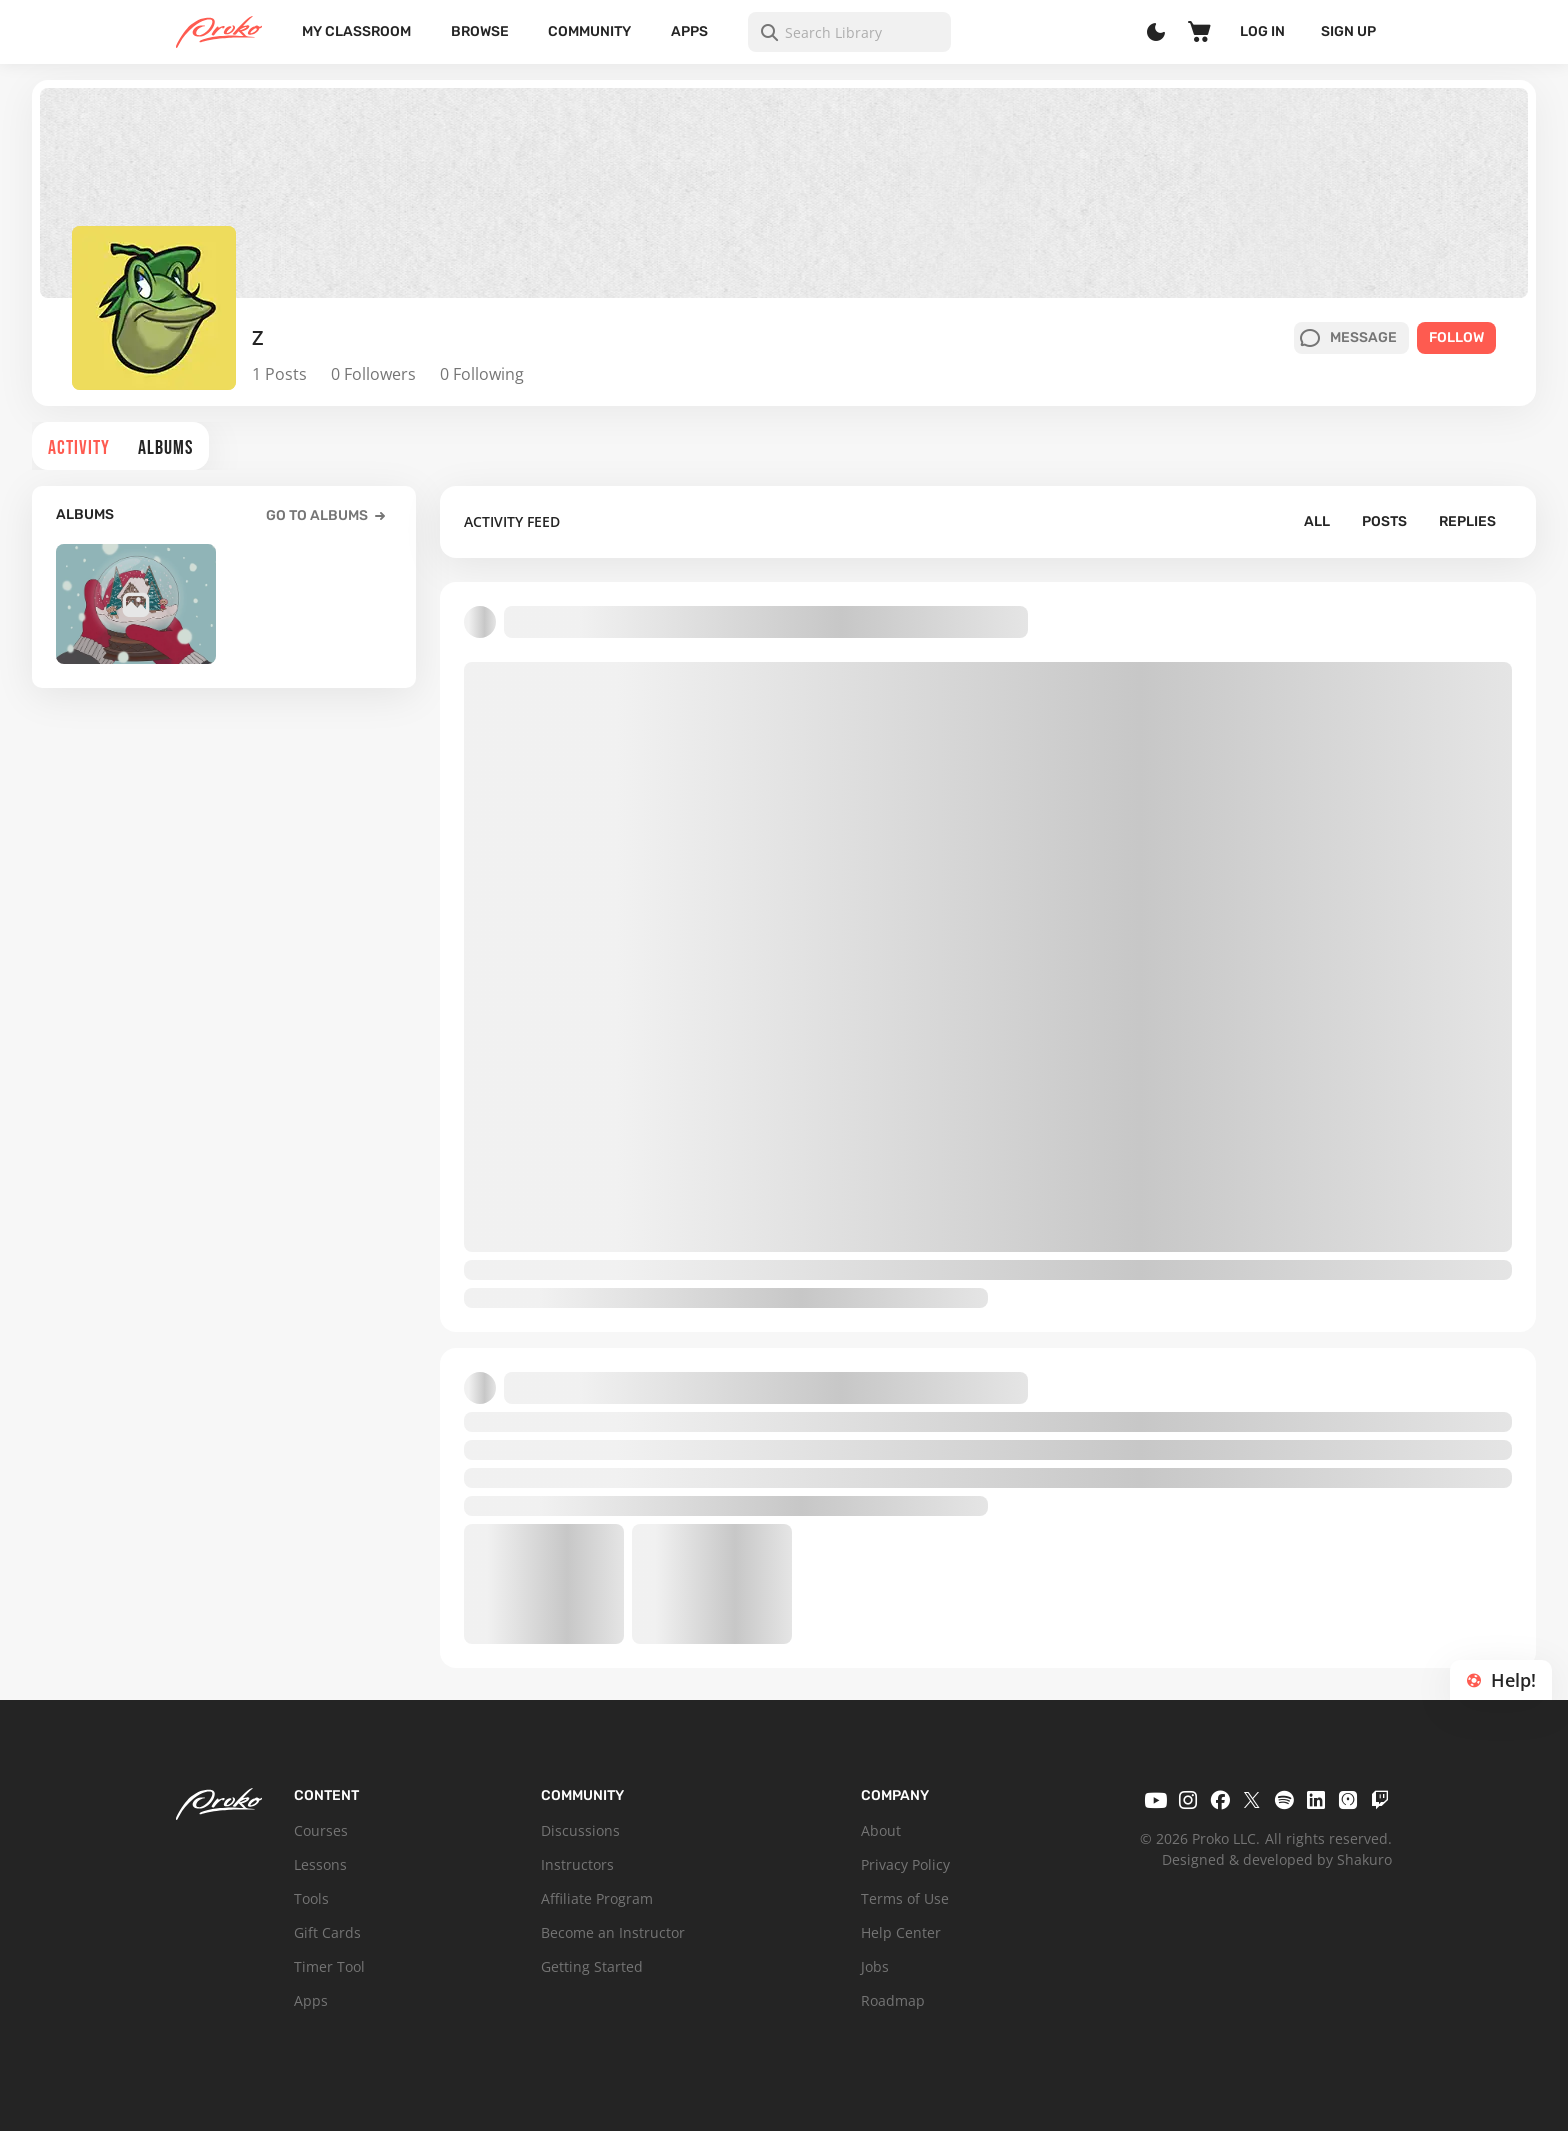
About (881, 1830)
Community (589, 31)
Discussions (580, 1830)
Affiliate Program (597, 1898)
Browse (480, 31)
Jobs (875, 1966)
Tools (311, 1898)
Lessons (320, 1864)
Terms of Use (905, 1898)
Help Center (901, 1932)
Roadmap (893, 2000)
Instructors (577, 1864)
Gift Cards (327, 1932)
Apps (689, 31)
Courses (321, 1830)
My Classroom (356, 31)
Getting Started (592, 1966)
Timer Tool (329, 1966)
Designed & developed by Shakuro (1277, 1859)
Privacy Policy (905, 1864)
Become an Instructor (613, 1932)
